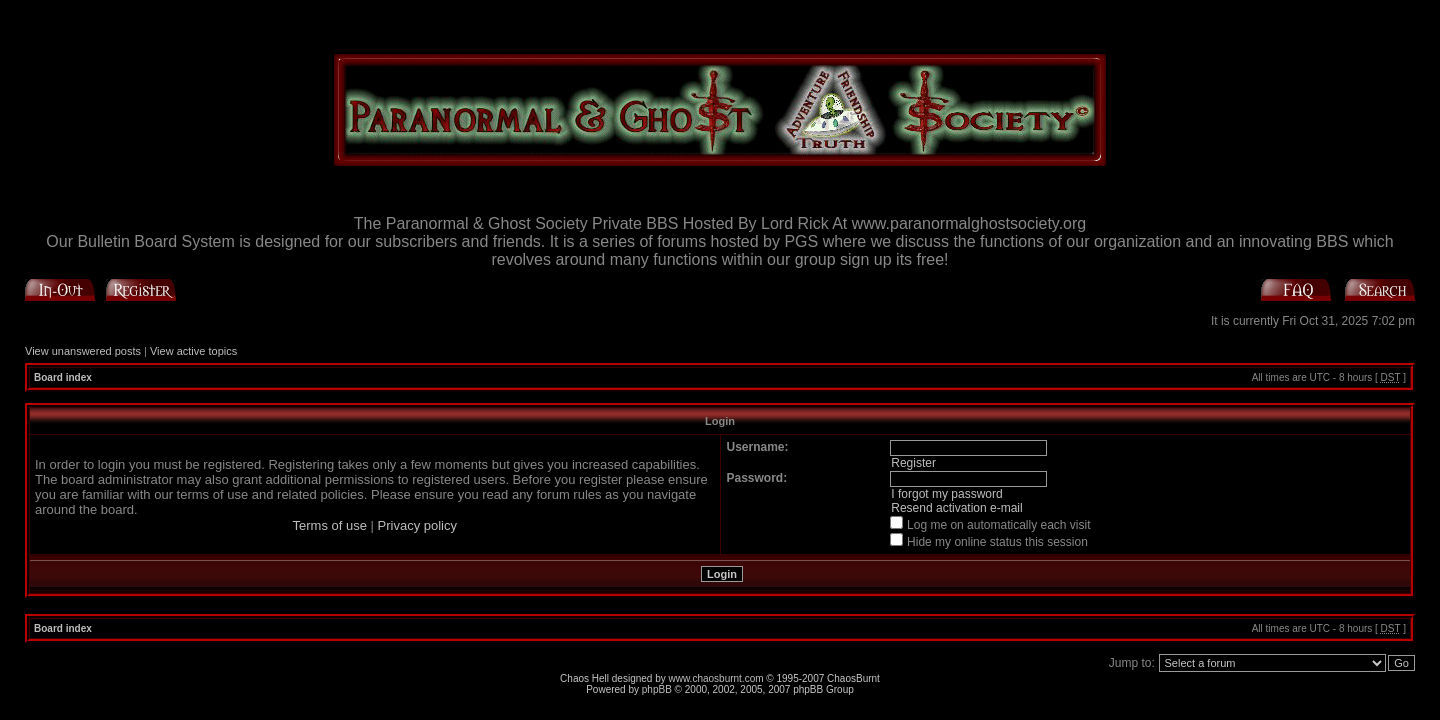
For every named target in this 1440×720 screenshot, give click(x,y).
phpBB (657, 689)
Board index (63, 377)
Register (913, 463)
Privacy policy (417, 525)
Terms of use (330, 525)
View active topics (193, 351)
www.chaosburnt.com (716, 678)
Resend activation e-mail (956, 508)
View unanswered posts (83, 351)
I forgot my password (946, 494)
